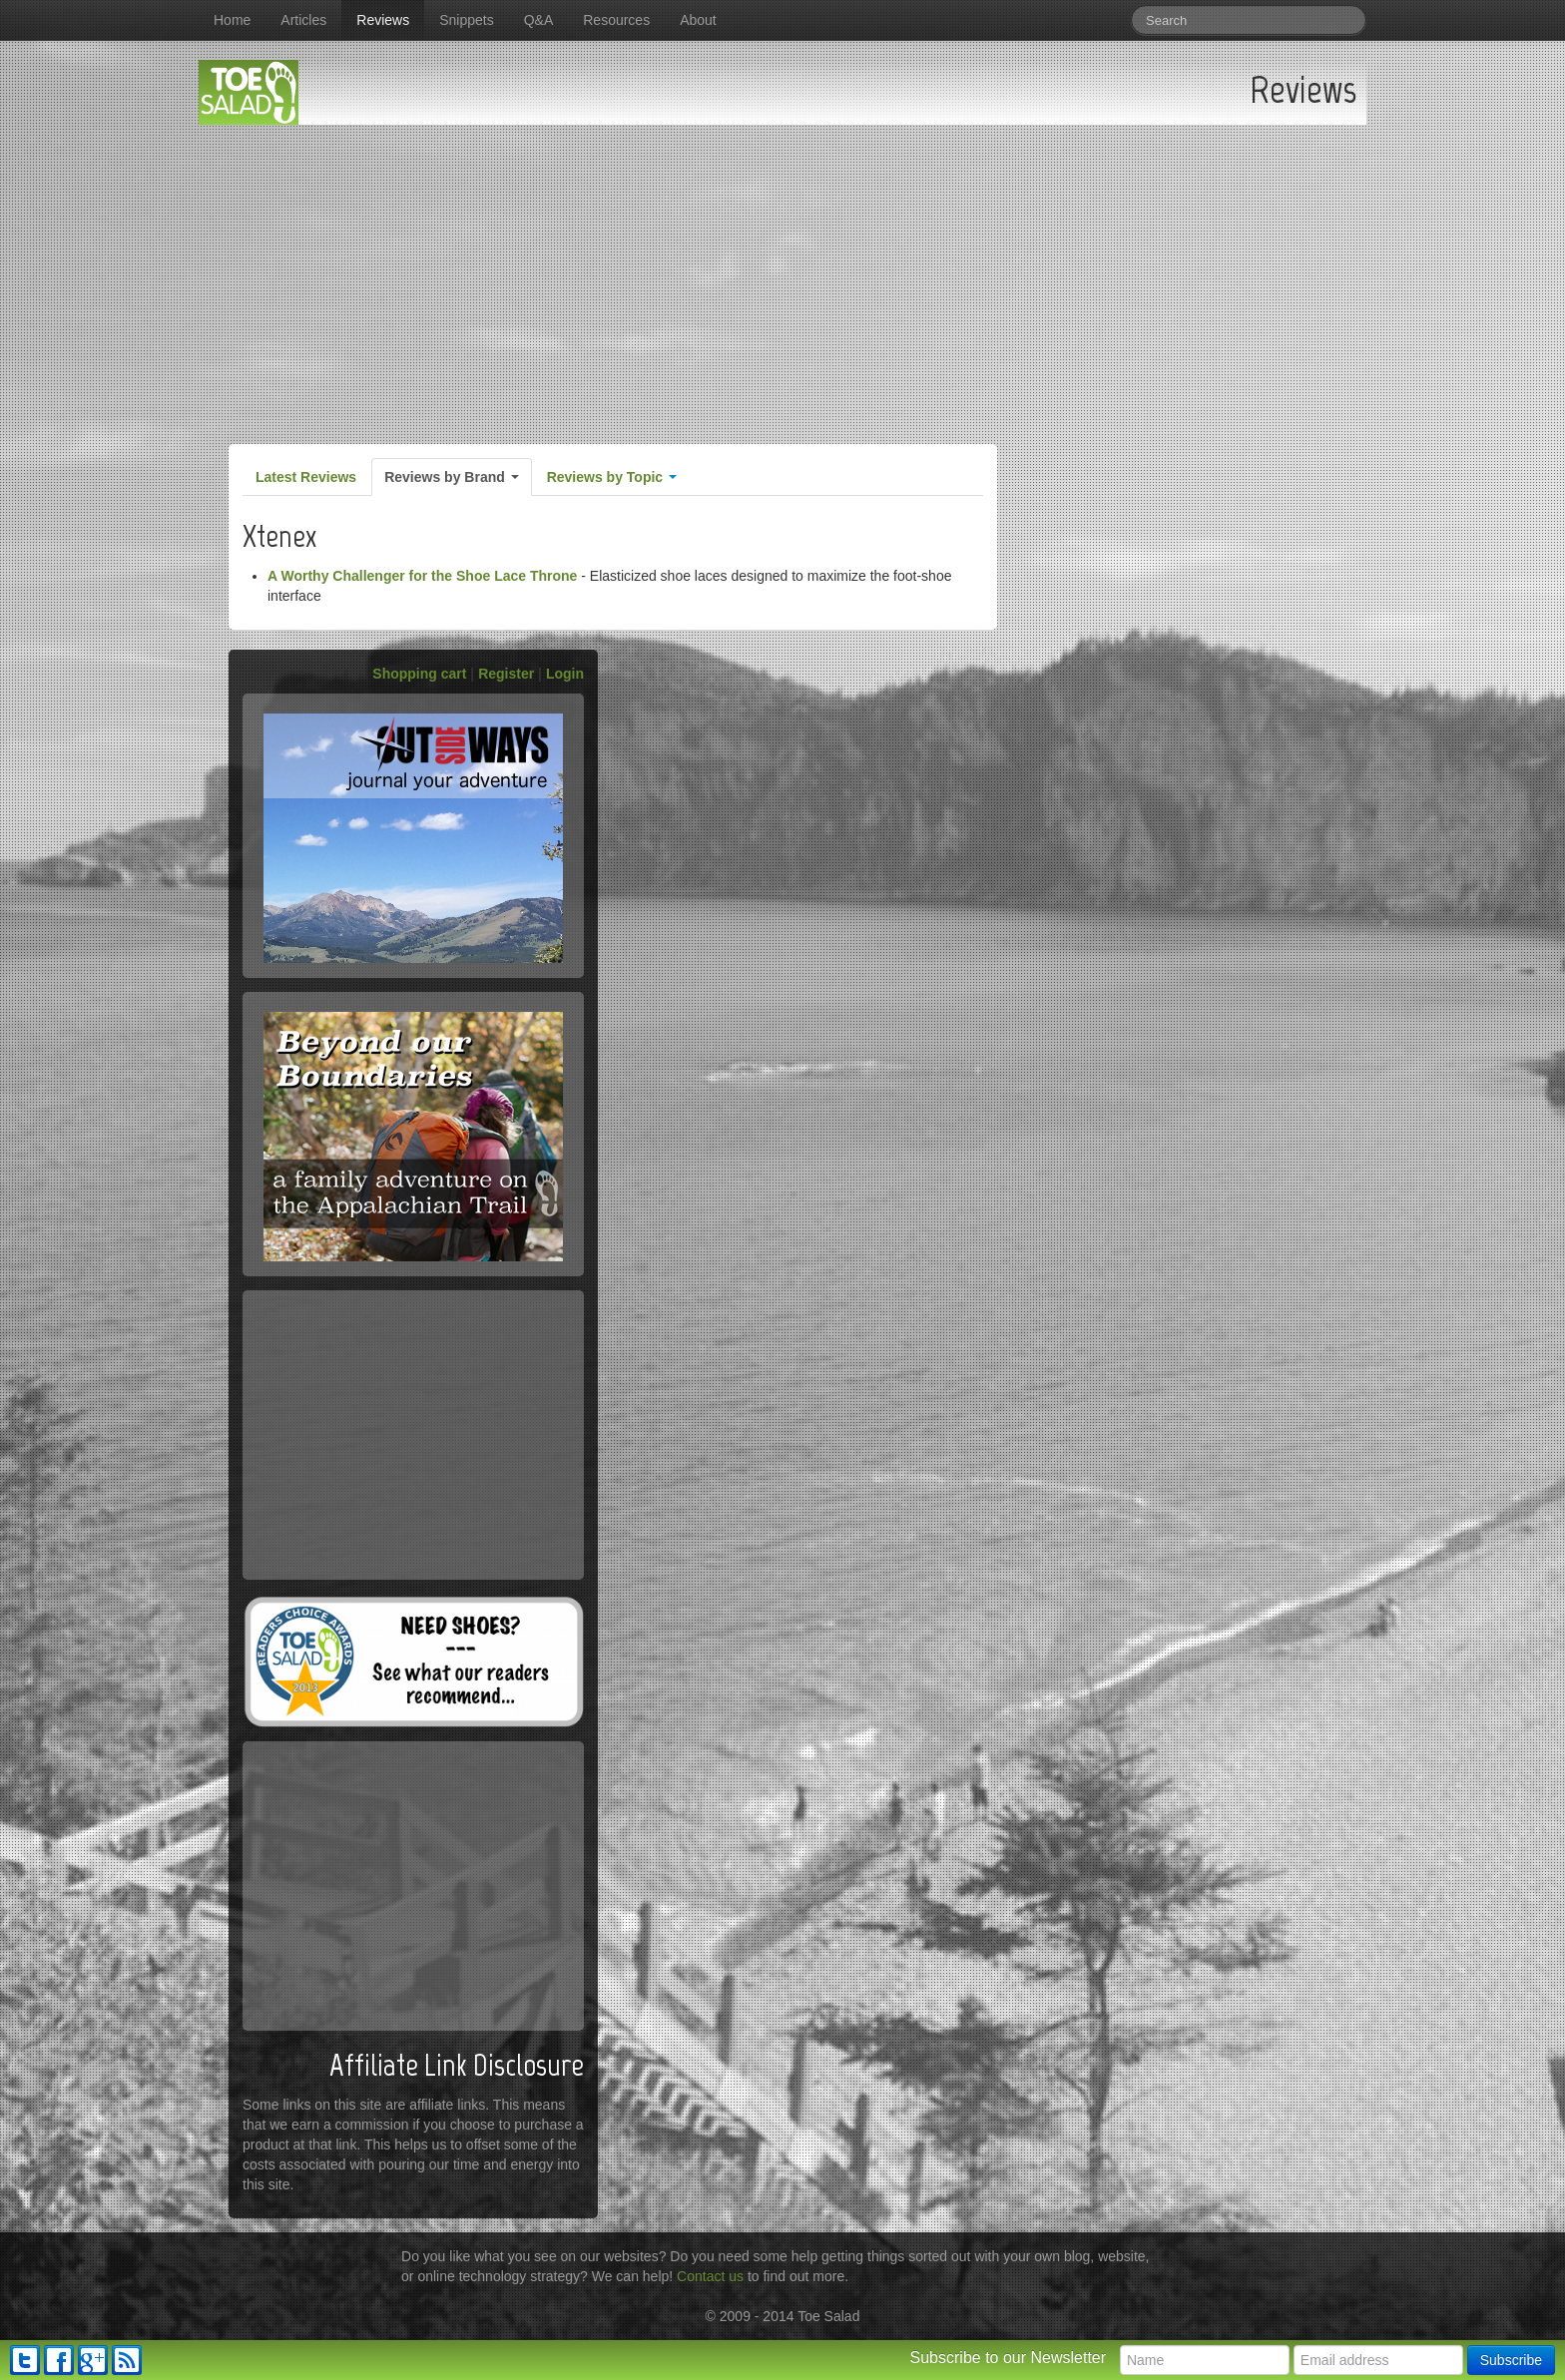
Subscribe (1511, 2360)
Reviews (382, 20)
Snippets (466, 20)
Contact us (710, 2276)
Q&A (539, 20)
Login (565, 674)
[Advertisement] (782, 274)
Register (506, 674)
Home (232, 20)
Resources (616, 20)
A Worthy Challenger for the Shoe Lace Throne (422, 576)
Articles (303, 20)
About (698, 20)
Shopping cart (419, 674)
